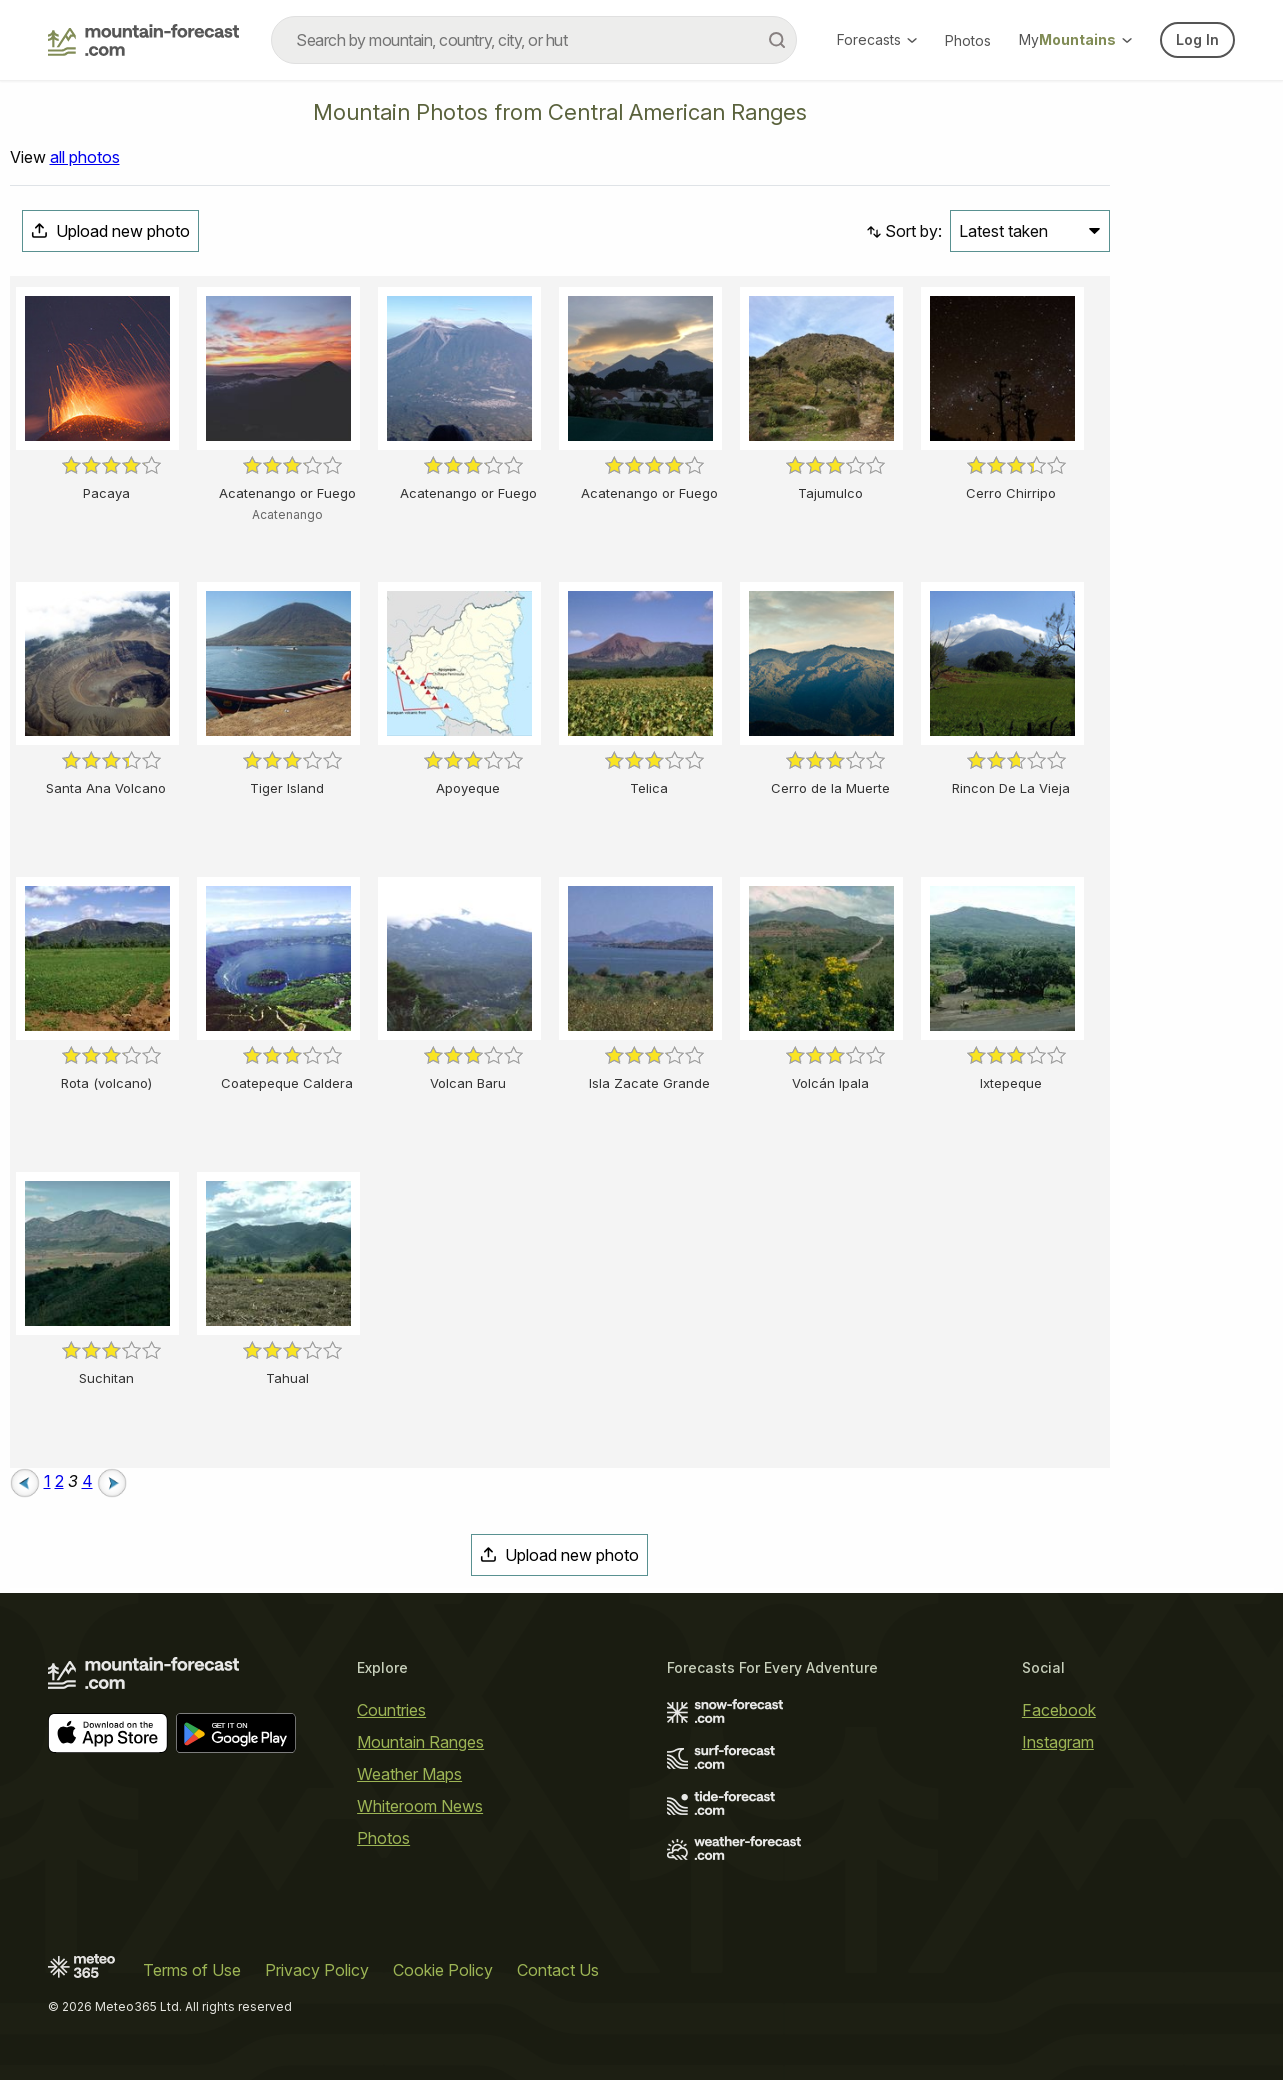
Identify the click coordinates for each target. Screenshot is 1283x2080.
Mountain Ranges (420, 1742)
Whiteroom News (420, 1806)
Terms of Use (192, 1970)
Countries (391, 1710)
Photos (968, 40)
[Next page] (112, 1481)
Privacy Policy (317, 1970)
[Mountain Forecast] (143, 40)
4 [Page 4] (87, 1481)
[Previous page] (25, 1481)
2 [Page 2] (59, 1481)
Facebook (1059, 1710)
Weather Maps (409, 1774)
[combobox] (534, 40)
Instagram (1058, 1742)
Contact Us (558, 1970)
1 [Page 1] (47, 1481)
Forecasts (877, 39)
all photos (85, 157)
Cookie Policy (443, 1970)
